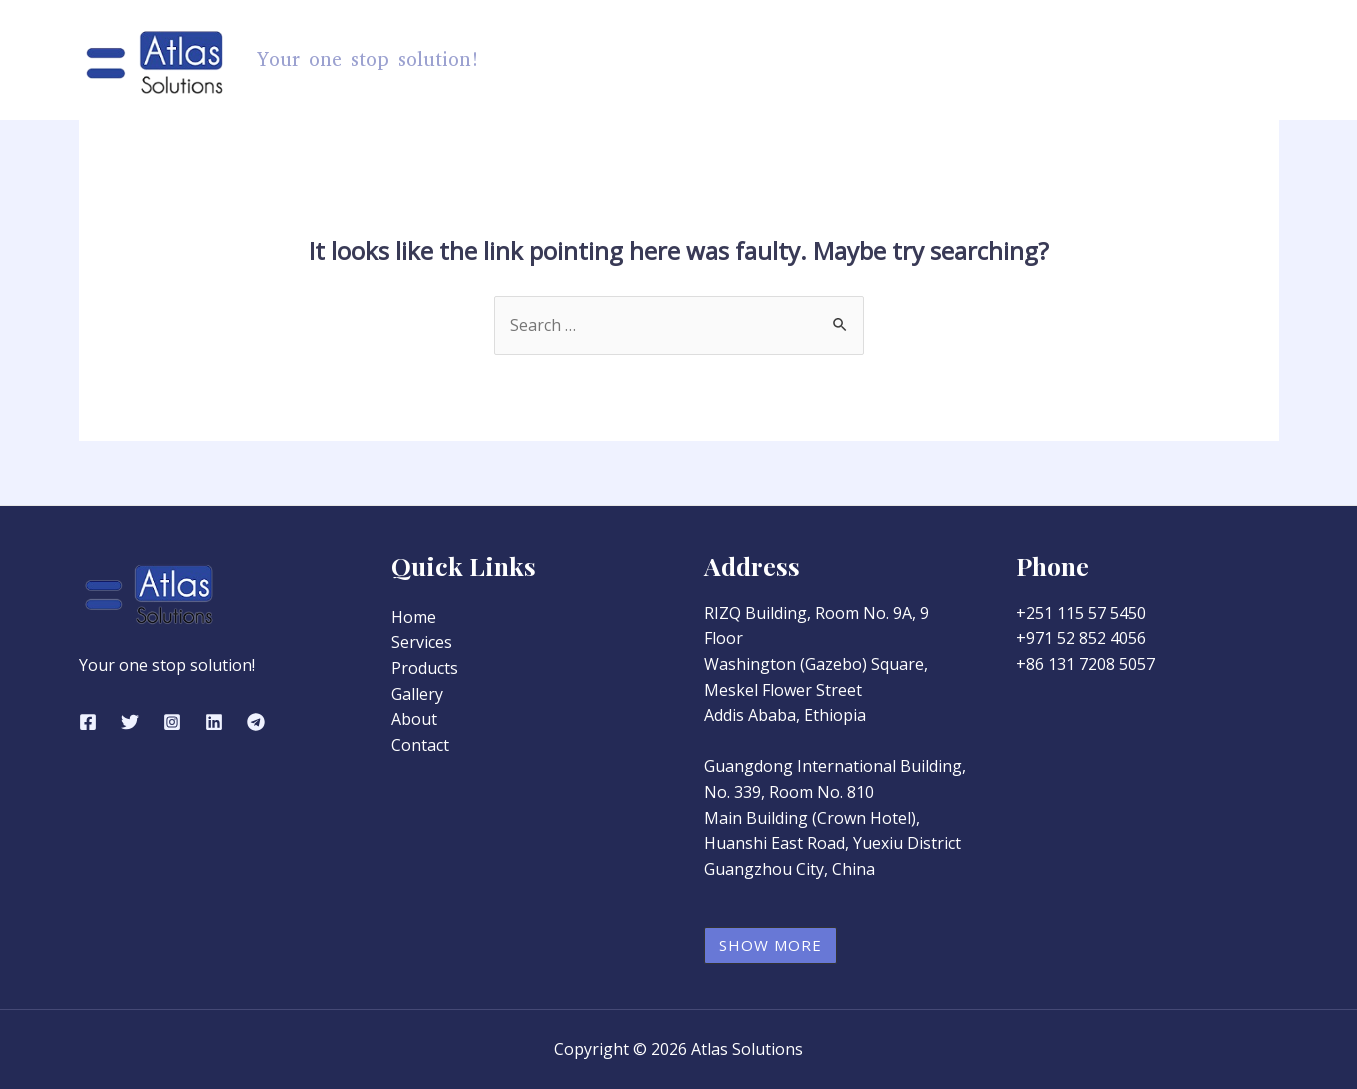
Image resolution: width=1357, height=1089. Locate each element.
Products (843, 60)
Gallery (1053, 60)
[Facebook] (88, 722)
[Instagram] (172, 722)
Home (739, 60)
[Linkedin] (214, 722)
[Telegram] (256, 722)
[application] (881, 60)
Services (957, 60)
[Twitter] (130, 722)
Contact (1230, 60)
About (1141, 60)
